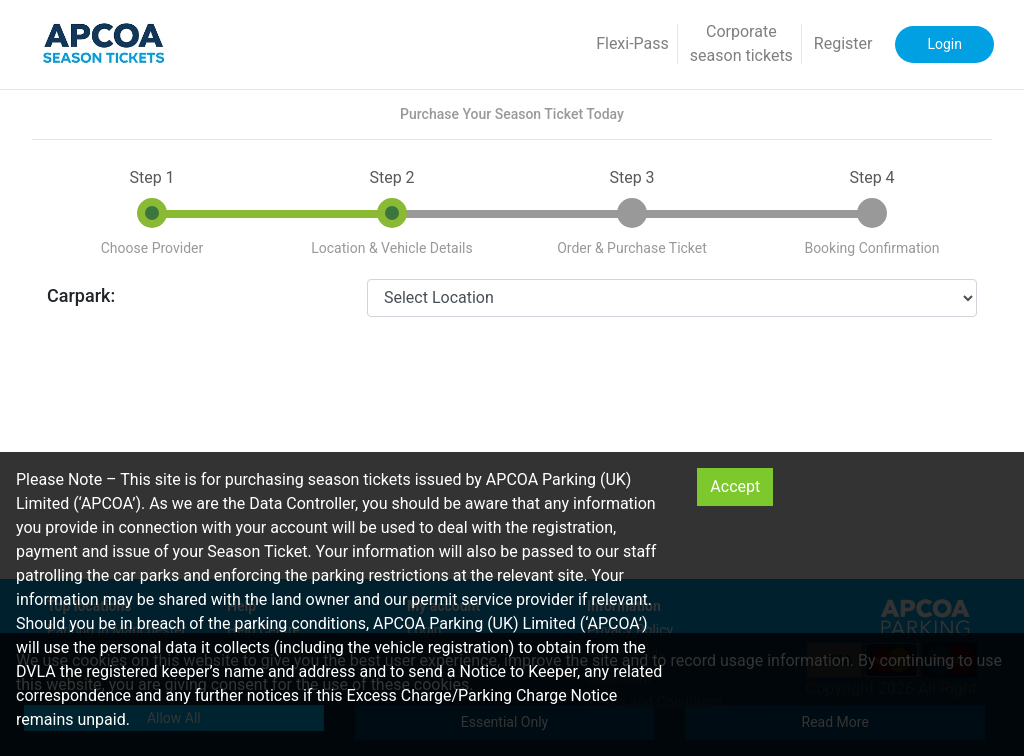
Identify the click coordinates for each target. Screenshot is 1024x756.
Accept (735, 486)
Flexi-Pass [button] (632, 43)
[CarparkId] (672, 298)
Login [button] (944, 44)
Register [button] (843, 43)
